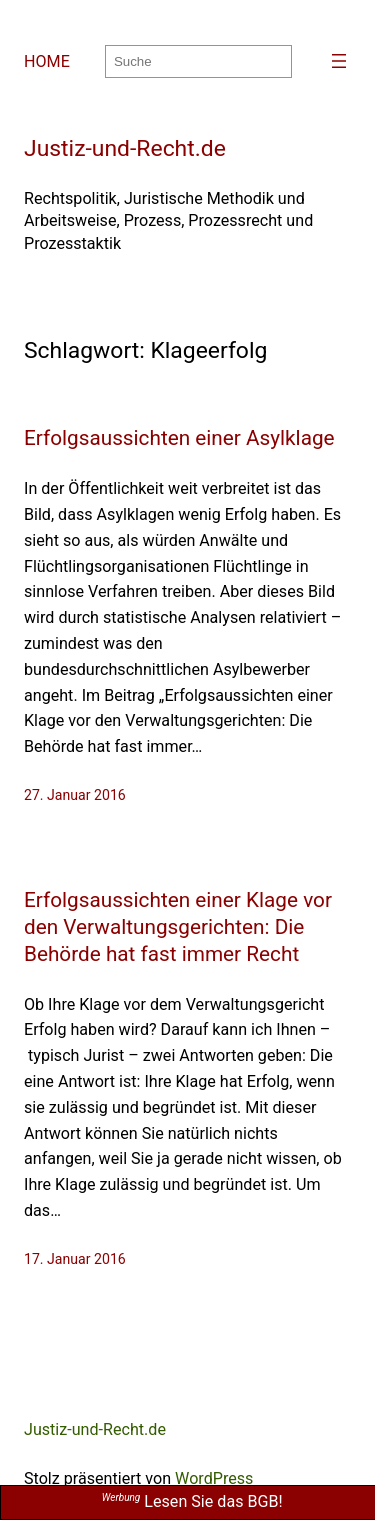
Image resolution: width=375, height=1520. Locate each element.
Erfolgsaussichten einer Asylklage (179, 438)
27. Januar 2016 (75, 795)
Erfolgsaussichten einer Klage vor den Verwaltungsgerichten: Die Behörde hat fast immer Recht (178, 927)
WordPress (214, 1478)
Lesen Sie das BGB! (192, 1501)
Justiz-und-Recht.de (125, 148)
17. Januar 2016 (75, 1259)
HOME (47, 61)
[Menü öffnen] (339, 61)
